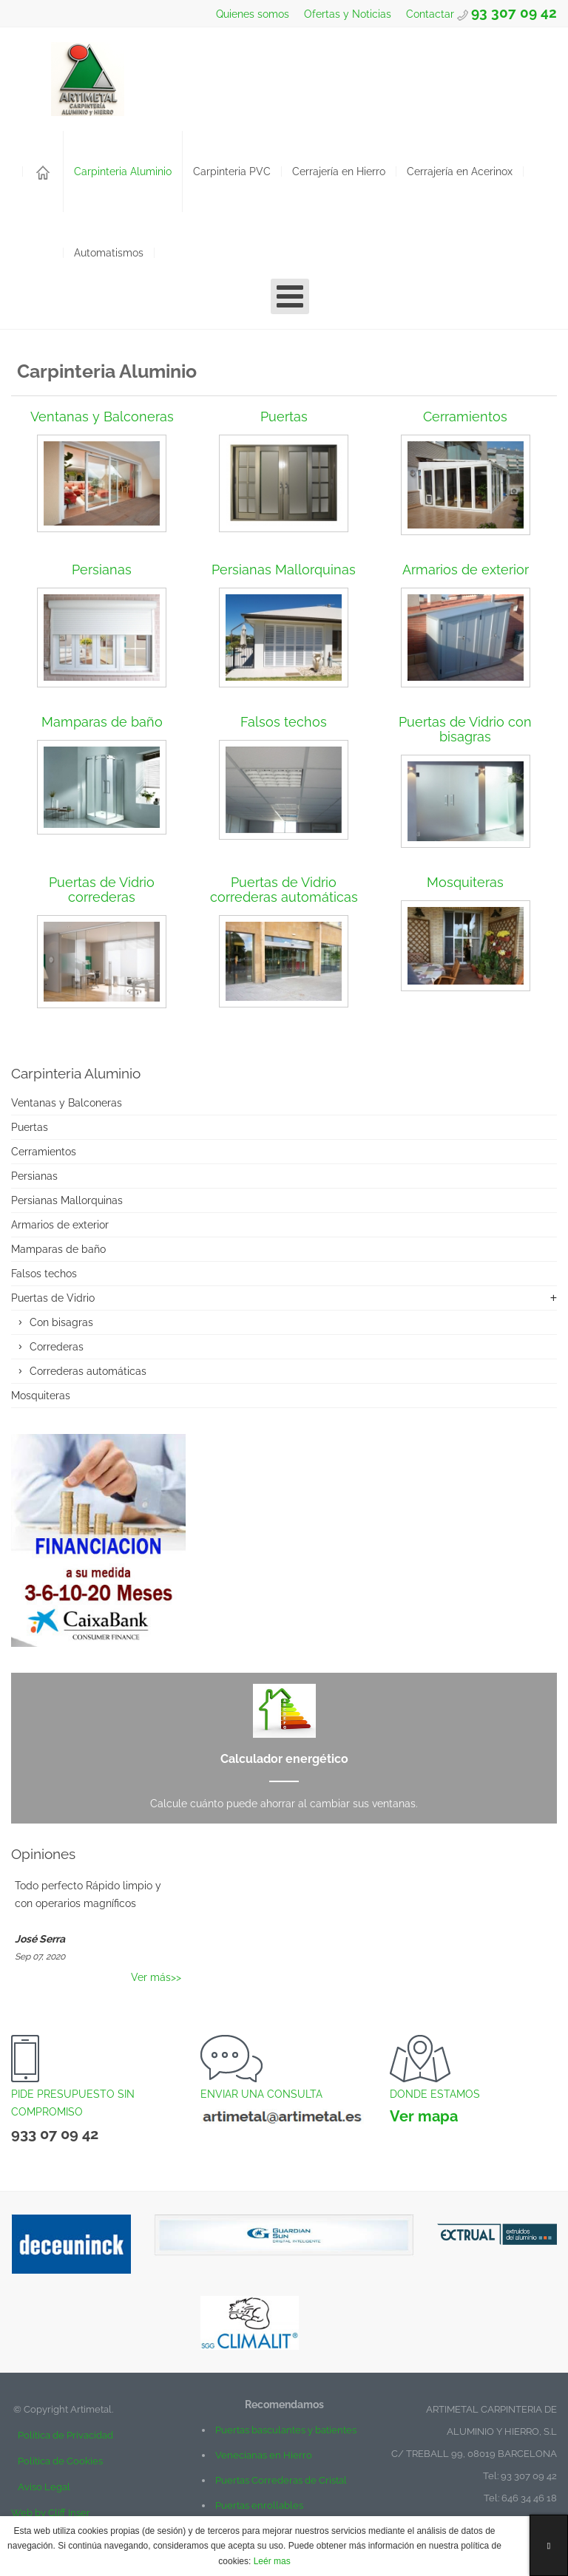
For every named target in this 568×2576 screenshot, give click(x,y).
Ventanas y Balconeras (102, 416)
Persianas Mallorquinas (284, 569)
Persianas (102, 569)
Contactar (431, 14)
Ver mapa (424, 2116)
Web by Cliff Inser (50, 2512)
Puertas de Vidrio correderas (102, 889)
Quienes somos (251, 14)
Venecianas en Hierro (263, 2455)
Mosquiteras (465, 882)
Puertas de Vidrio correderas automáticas (284, 889)
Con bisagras (61, 1322)
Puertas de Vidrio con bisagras (465, 729)
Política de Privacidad (62, 2435)
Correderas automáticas (88, 1371)
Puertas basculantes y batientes (285, 2430)
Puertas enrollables (259, 2505)
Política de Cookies (60, 2461)
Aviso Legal (44, 2486)
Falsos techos (283, 722)
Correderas (57, 1347)
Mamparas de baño (102, 722)
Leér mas (270, 2561)
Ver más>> (156, 1977)
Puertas (284, 416)
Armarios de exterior (465, 569)
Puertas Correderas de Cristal (281, 2480)
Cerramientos (465, 416)
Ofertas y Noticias (346, 14)
